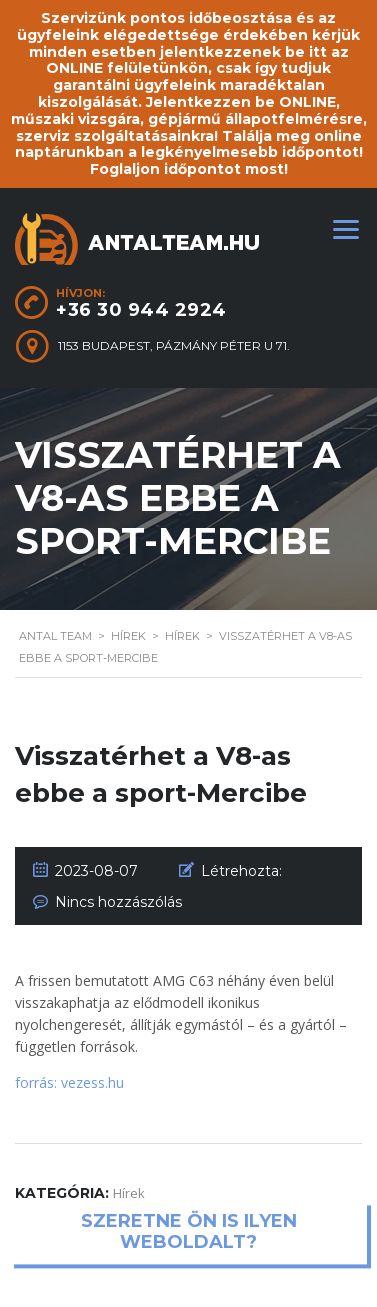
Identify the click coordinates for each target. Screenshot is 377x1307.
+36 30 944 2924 (141, 310)
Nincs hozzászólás (118, 902)
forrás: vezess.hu (69, 1082)
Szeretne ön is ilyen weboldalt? (189, 1232)
